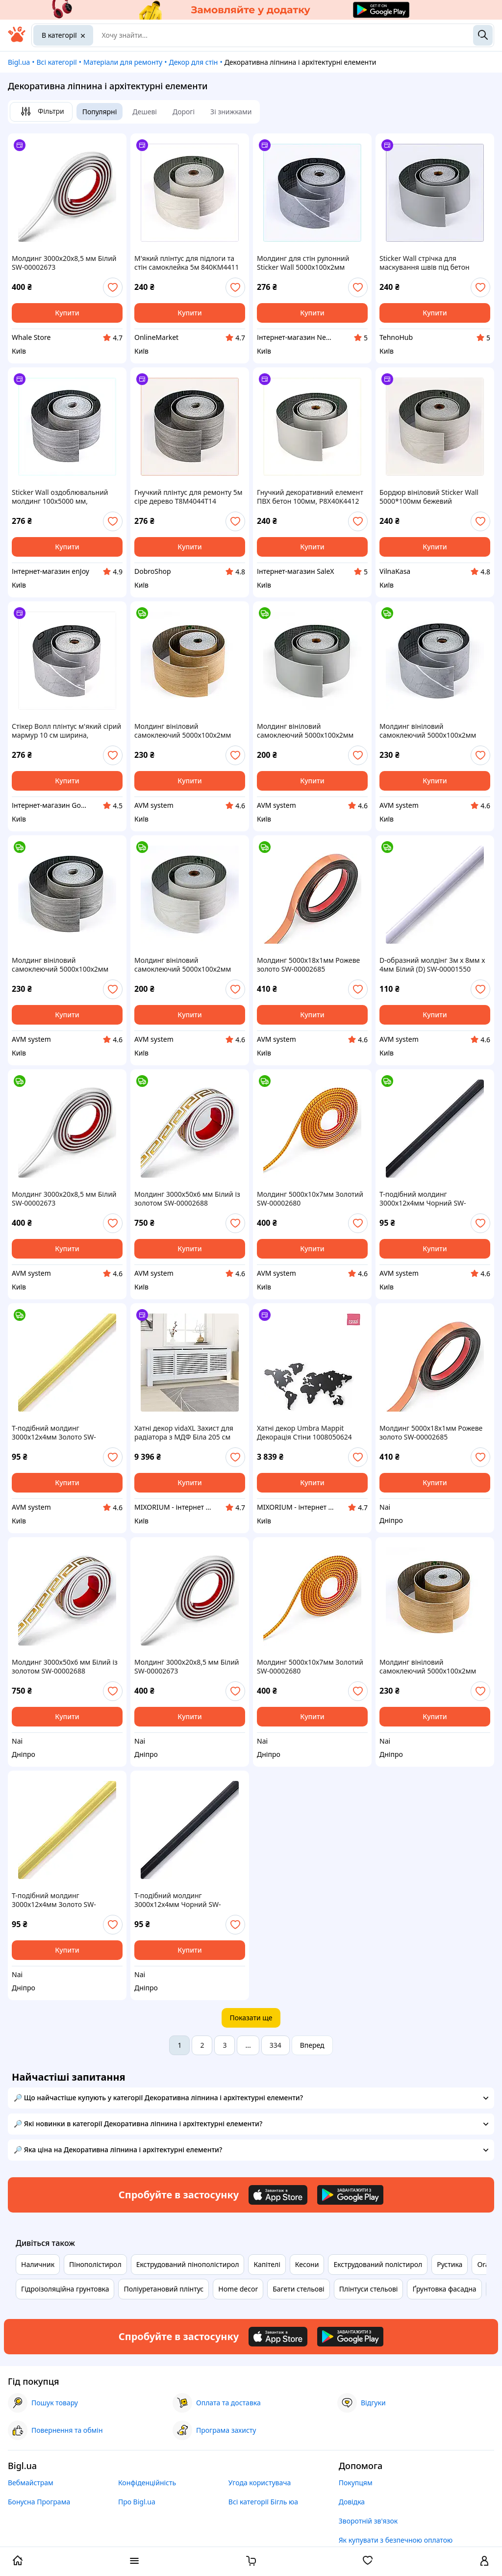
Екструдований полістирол (377, 2264)
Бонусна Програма (39, 2501)
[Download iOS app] (278, 2195)
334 (275, 2045)
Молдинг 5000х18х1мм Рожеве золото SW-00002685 (308, 965)
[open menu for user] (484, 2562)
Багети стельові (298, 2288)
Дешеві (144, 111)
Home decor (238, 2288)
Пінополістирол (95, 2264)
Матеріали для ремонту (122, 62)
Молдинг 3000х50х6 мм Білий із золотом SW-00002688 (187, 1199)
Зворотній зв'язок (368, 2520)
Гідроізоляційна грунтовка (65, 2288)
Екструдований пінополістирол (187, 2264)
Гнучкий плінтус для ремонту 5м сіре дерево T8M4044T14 (188, 497)
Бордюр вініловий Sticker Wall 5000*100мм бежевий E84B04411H (428, 497)
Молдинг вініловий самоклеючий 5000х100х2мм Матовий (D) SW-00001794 (182, 965)
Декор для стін (193, 62)
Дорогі (184, 111)
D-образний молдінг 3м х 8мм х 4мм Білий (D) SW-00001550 (432, 965)
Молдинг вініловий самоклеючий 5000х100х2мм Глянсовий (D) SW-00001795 (305, 731)
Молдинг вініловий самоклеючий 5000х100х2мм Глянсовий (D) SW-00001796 (427, 731)
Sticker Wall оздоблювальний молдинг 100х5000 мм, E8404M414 (60, 497)
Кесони (307, 2264)
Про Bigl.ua (136, 2501)
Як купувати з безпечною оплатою (396, 2540)
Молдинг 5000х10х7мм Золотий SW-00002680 (310, 1199)
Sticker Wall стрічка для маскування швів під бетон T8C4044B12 (424, 263)
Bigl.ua (19, 62)
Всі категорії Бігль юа (263, 2501)
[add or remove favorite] (113, 287)
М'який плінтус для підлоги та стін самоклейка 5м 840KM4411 (186, 263)
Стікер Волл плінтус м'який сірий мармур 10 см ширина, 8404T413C (66, 731)
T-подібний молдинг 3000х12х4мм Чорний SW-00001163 (422, 1199)
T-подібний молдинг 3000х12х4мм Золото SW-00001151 (54, 1433)
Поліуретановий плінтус (163, 2288)
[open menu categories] (134, 2562)
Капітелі (266, 2264)
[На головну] (16, 39)
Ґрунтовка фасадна (444, 2288)
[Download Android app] (350, 2195)
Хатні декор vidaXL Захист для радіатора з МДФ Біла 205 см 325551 (183, 1433)
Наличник (37, 2264)
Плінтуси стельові (368, 2288)
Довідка (352, 2501)
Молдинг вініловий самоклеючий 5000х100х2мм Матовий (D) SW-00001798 (182, 731)
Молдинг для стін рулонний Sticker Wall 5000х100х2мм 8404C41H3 (303, 263)
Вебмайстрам (30, 2482)
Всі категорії (56, 62)
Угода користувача (259, 2482)
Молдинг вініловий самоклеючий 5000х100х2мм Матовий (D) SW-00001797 (60, 965)
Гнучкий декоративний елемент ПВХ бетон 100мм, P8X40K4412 (310, 497)
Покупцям (356, 2482)
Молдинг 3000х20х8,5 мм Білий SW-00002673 (64, 263)
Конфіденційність (147, 2482)
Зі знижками (230, 111)
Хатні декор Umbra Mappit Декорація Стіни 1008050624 (304, 1433)
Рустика (449, 2264)
